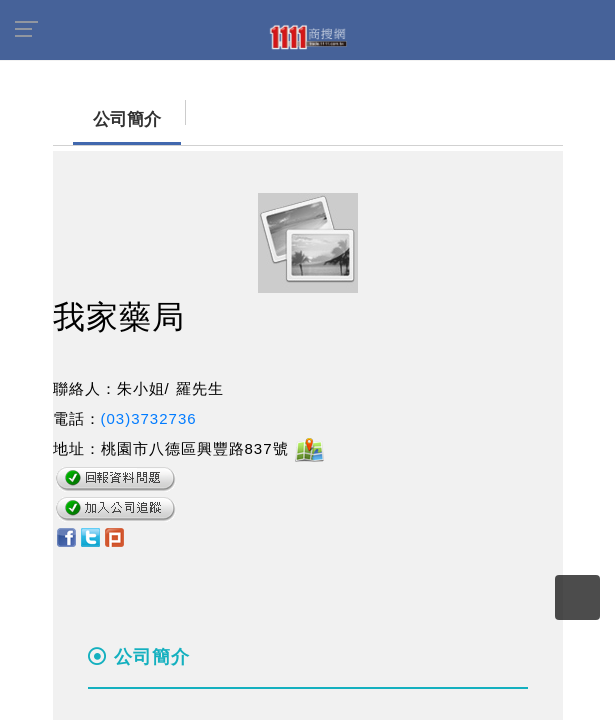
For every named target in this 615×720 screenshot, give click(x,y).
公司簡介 (107, 119)
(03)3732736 (149, 418)
